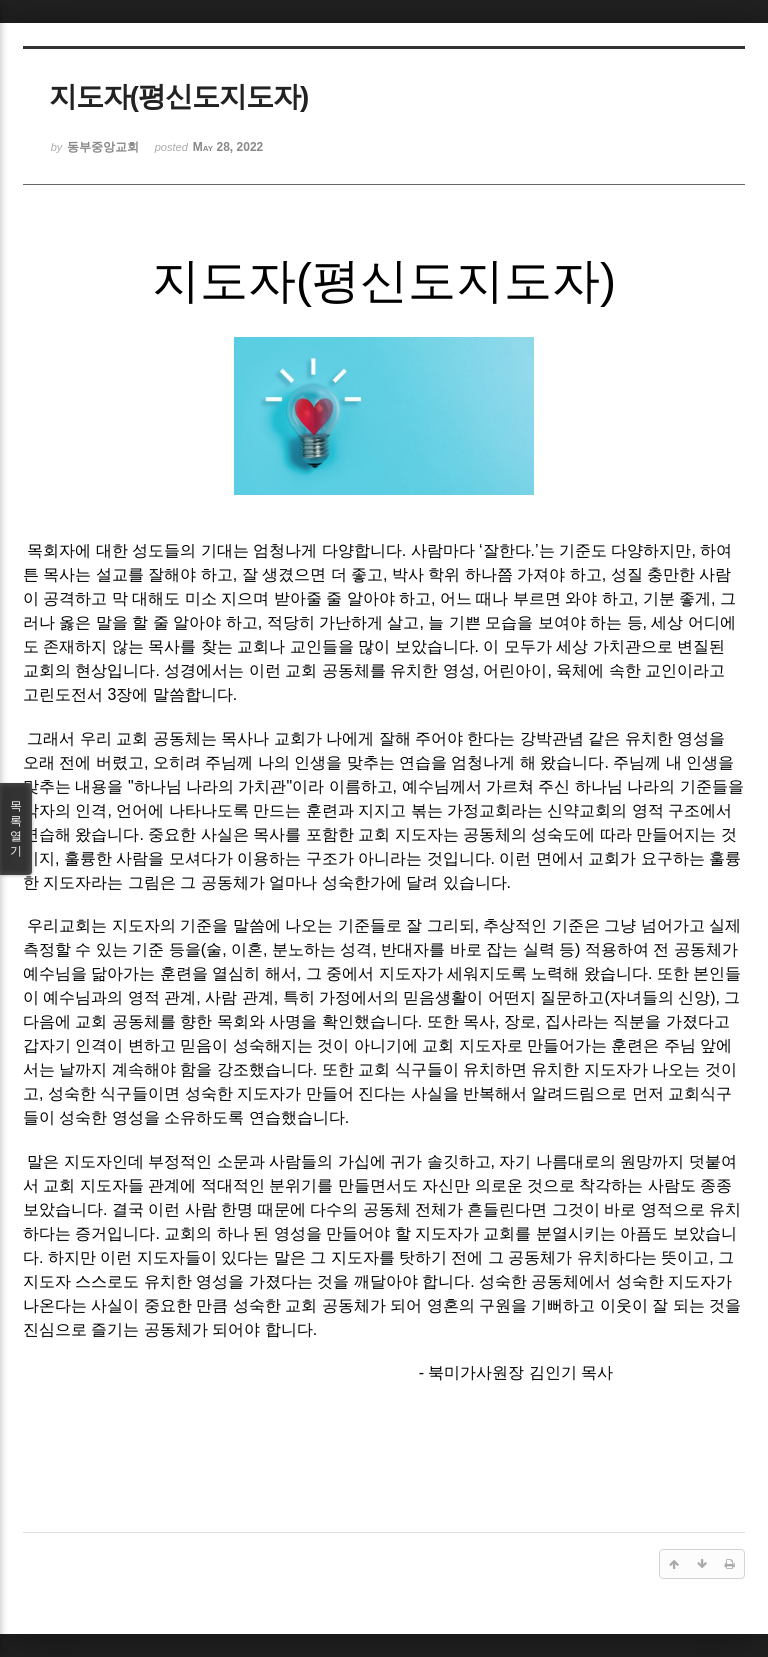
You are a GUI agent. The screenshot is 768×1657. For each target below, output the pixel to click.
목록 (16, 829)
